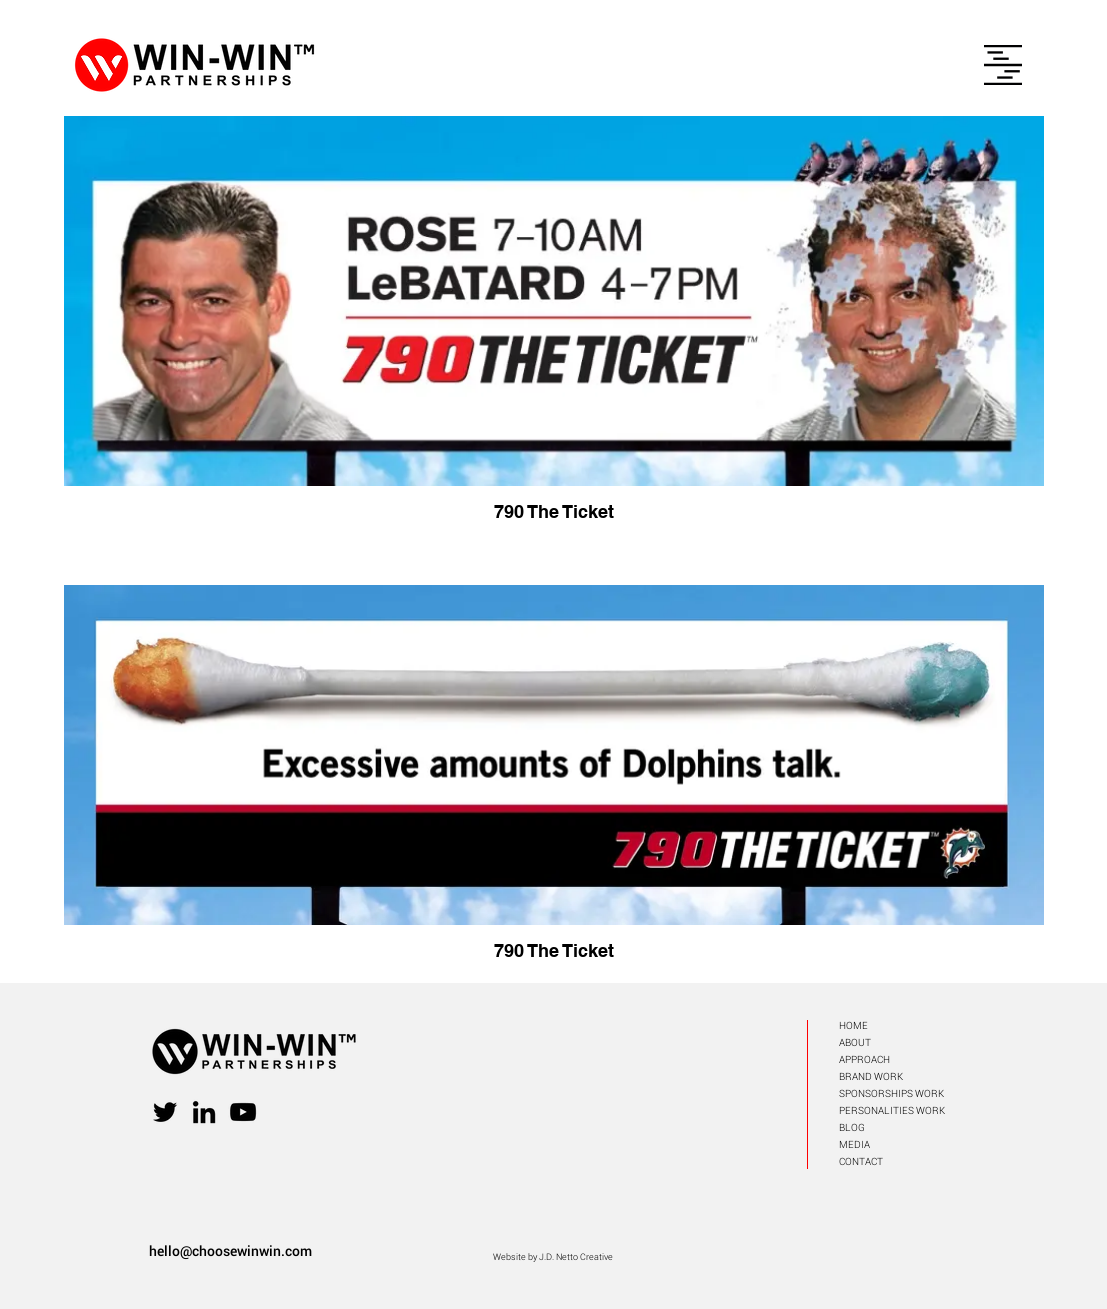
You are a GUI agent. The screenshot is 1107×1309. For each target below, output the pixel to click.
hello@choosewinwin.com (230, 1251)
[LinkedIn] (204, 1112)
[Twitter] (165, 1112)
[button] (1003, 65)
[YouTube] (243, 1112)
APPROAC (861, 1059)
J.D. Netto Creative (576, 1257)
